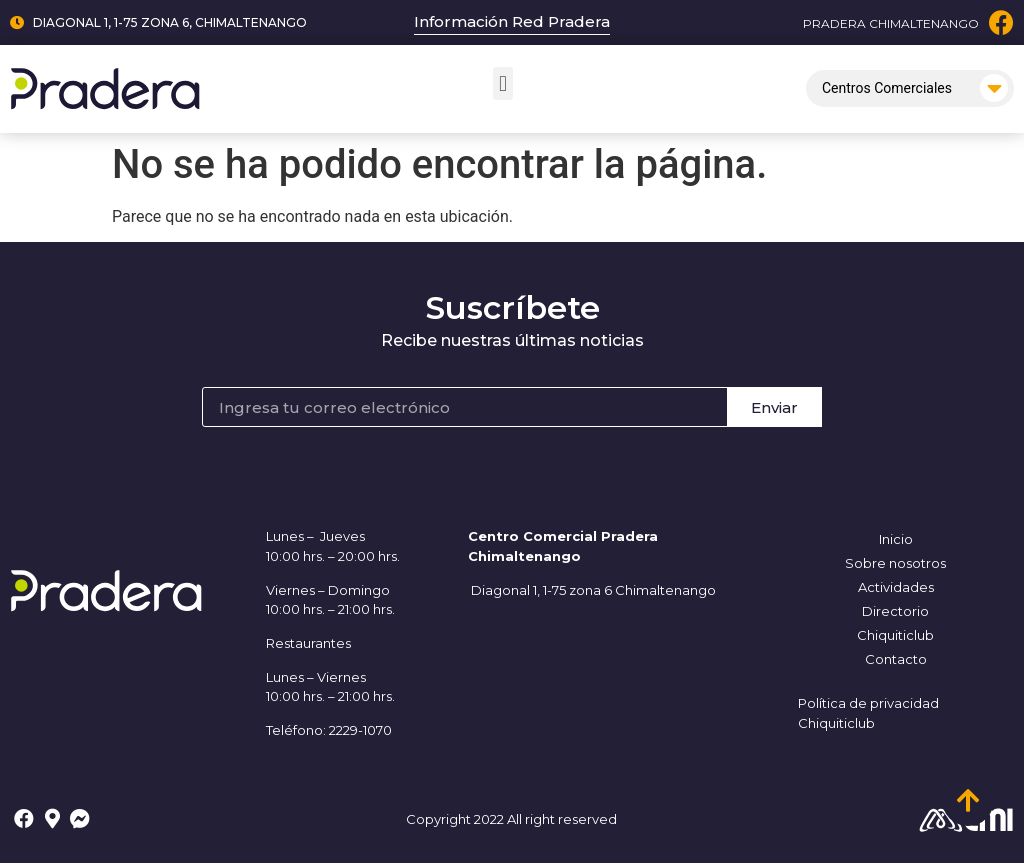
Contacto (896, 659)
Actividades (896, 587)
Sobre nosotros (895, 563)
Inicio (896, 539)
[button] (502, 83)
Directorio (895, 611)
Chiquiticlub (895, 635)
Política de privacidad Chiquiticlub (868, 713)
